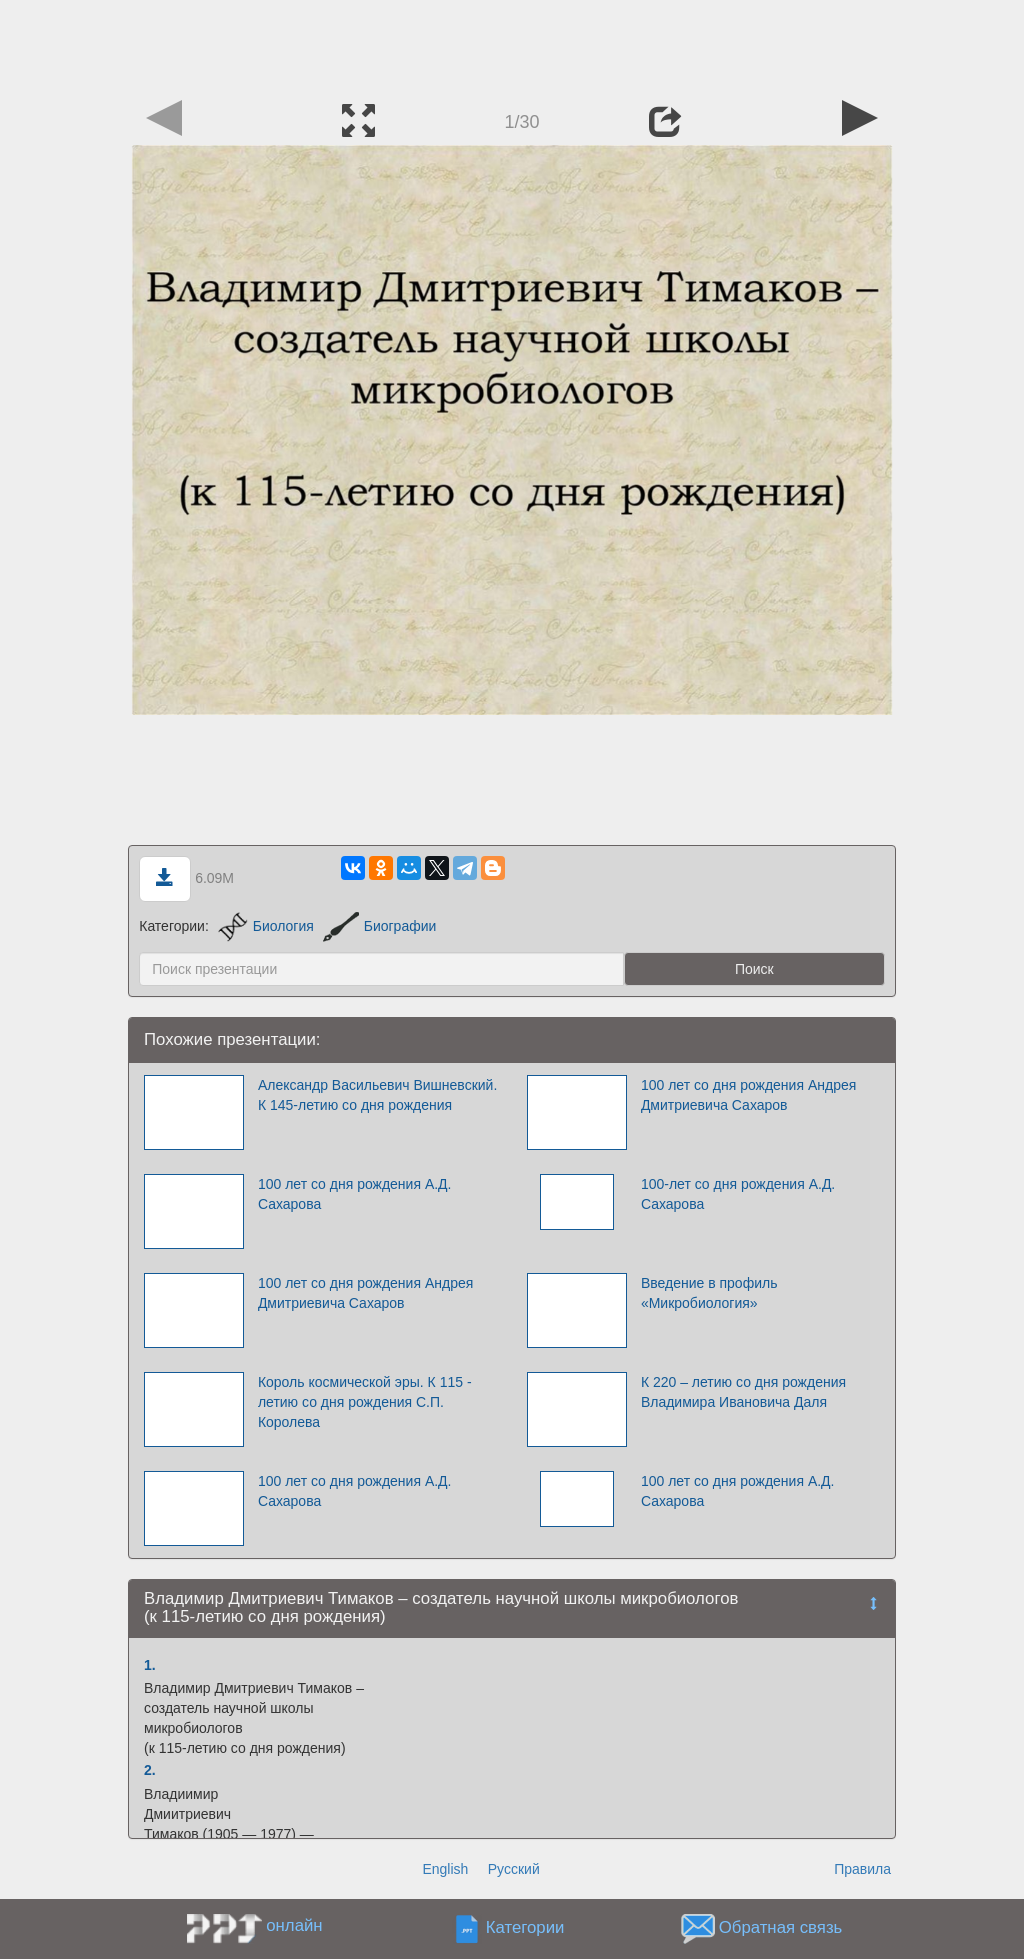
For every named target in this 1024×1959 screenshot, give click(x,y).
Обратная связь (781, 1927)
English (445, 1869)
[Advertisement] (512, 45)
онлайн (294, 1925)
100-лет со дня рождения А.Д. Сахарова (738, 1194)
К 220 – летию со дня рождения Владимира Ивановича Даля (743, 1392)
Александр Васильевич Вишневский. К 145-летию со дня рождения (377, 1095)
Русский (514, 1869)
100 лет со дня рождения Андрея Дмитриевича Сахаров (748, 1095)
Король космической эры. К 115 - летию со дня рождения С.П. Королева (365, 1402)
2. (150, 1770)
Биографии (380, 926)
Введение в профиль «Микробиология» (709, 1293)
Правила (862, 1869)
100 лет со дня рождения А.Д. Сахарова (355, 1194)
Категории (525, 1927)
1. (150, 1665)
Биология (266, 926)
